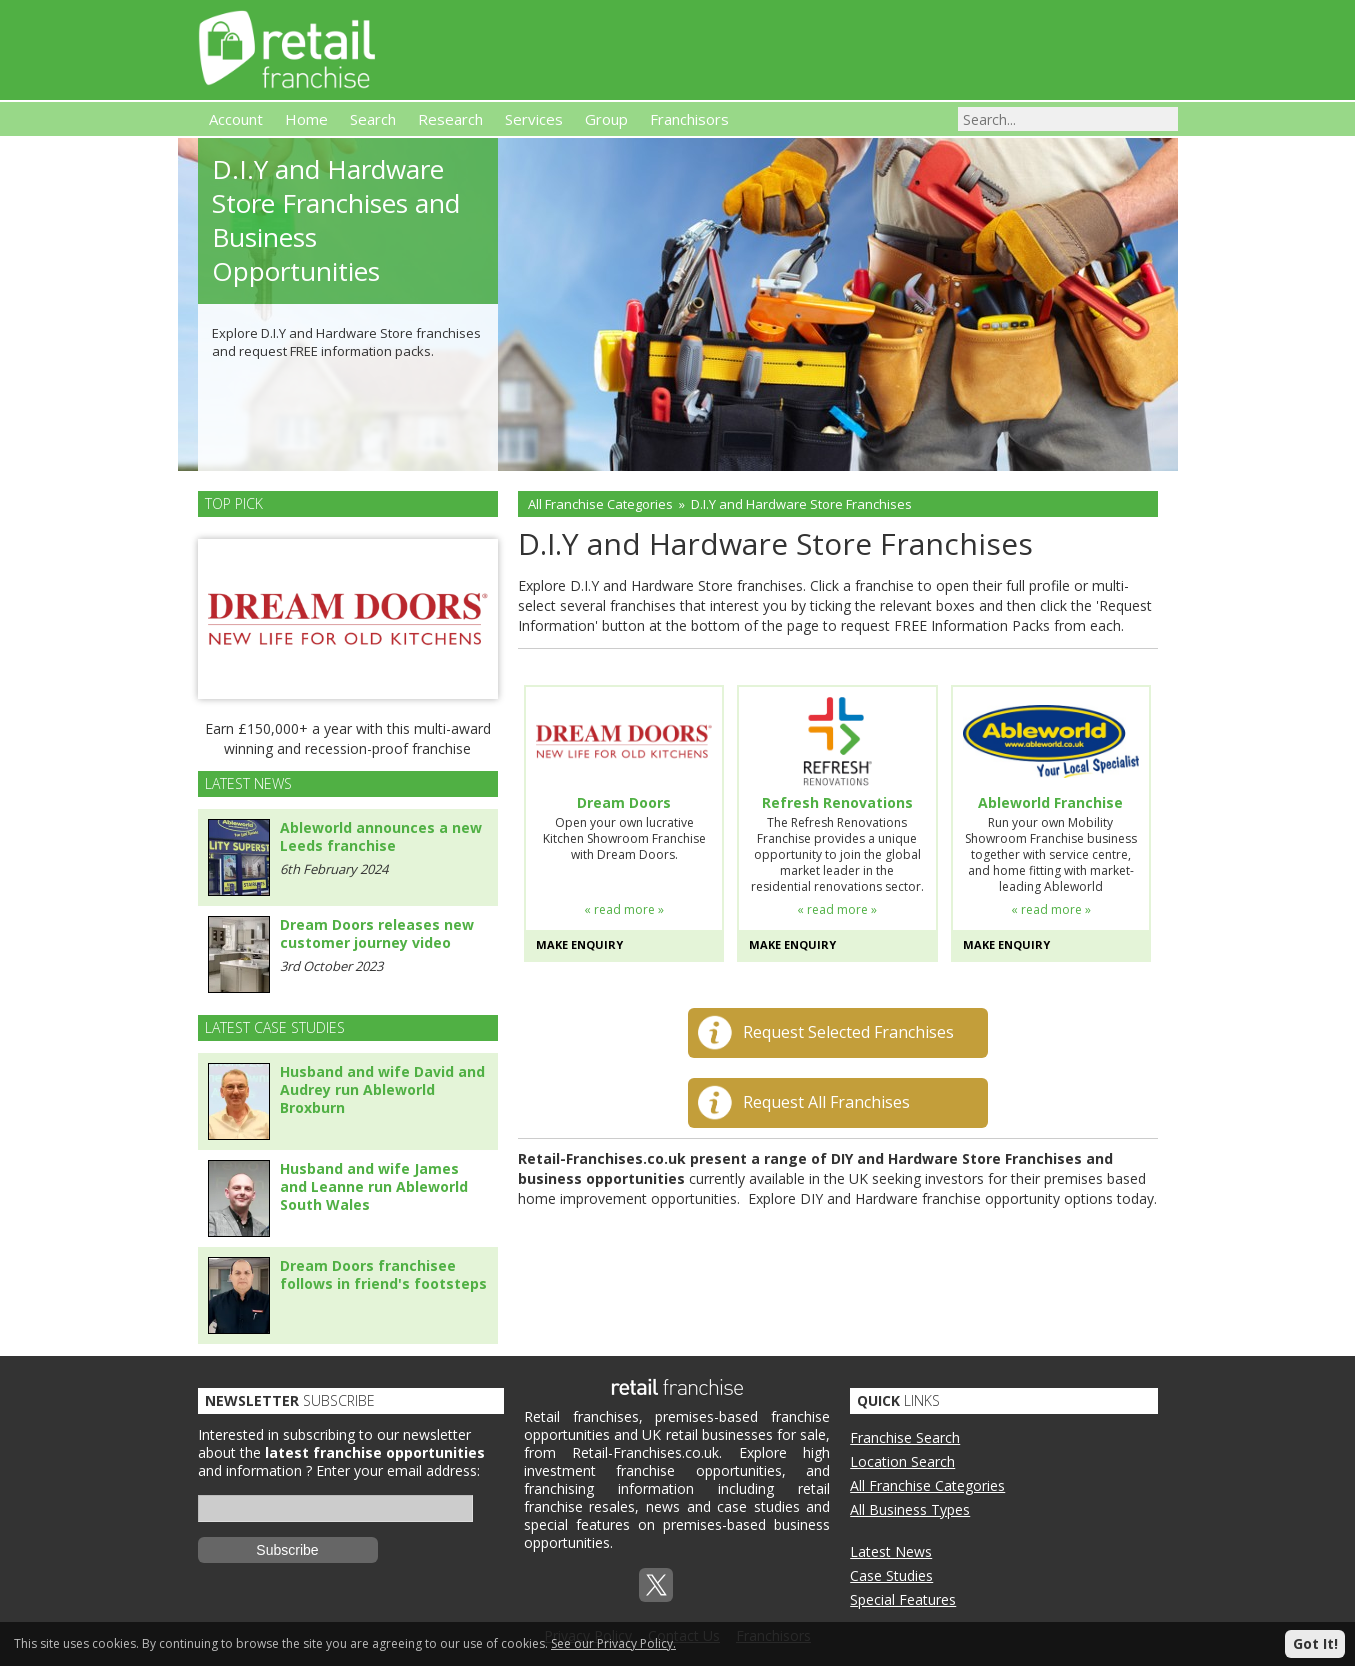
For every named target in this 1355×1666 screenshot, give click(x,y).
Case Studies (891, 1575)
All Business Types (910, 1509)
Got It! (1315, 1643)
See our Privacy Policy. (613, 1643)
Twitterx (656, 1585)
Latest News (891, 1551)
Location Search (902, 1461)
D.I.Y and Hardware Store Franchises (801, 504)
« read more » (624, 909)
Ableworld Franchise (1050, 803)
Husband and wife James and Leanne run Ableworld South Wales (374, 1186)
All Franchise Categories (600, 504)
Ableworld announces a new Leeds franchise (381, 836)
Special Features (903, 1599)
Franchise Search (905, 1437)
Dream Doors (624, 803)
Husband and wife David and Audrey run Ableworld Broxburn (382, 1089)
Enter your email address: (398, 1470)
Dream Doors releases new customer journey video (377, 933)
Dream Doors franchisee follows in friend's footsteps (383, 1274)
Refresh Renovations (837, 803)
